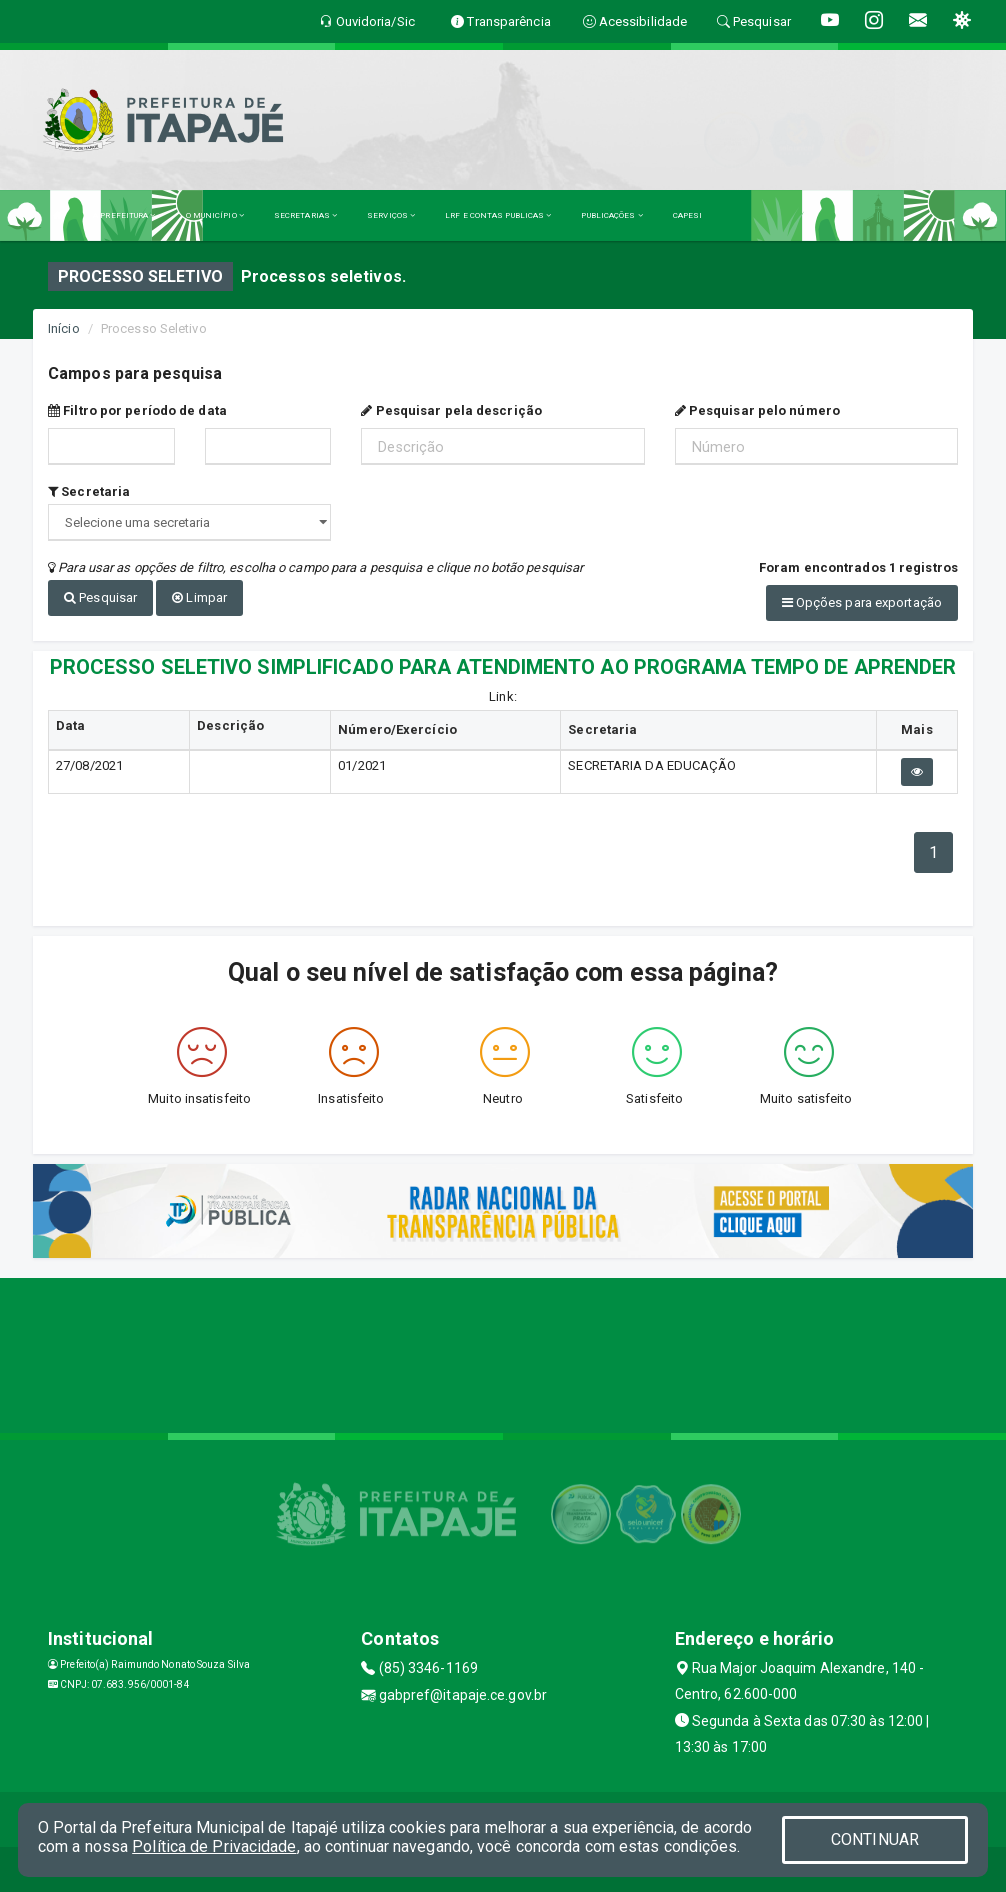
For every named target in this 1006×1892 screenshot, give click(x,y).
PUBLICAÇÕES (611, 215)
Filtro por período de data (137, 410)
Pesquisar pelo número (757, 410)
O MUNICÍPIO (215, 215)
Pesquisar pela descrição (451, 410)
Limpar (199, 597)
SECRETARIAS (305, 215)
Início (64, 328)
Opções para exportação (862, 602)
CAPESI (688, 215)
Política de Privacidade (214, 1846)
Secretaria (89, 491)
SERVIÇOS (391, 215)
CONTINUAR (875, 1839)
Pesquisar (100, 597)
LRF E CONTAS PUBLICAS (498, 215)
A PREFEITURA (124, 215)
